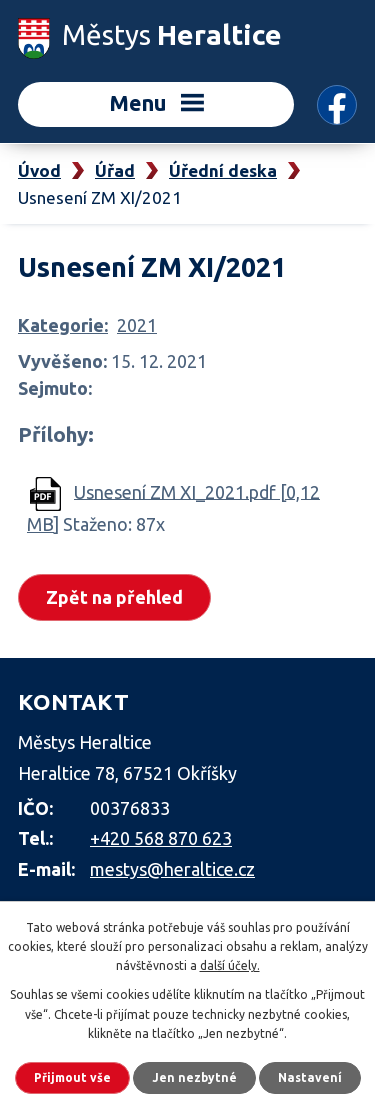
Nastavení (310, 1077)
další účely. (230, 965)
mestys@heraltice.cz (172, 869)
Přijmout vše (72, 1077)
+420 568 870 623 (161, 838)
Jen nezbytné (194, 1077)
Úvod (39, 170)
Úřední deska (223, 170)
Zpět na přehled (114, 597)
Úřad (115, 170)
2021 (137, 325)
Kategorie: (63, 325)
